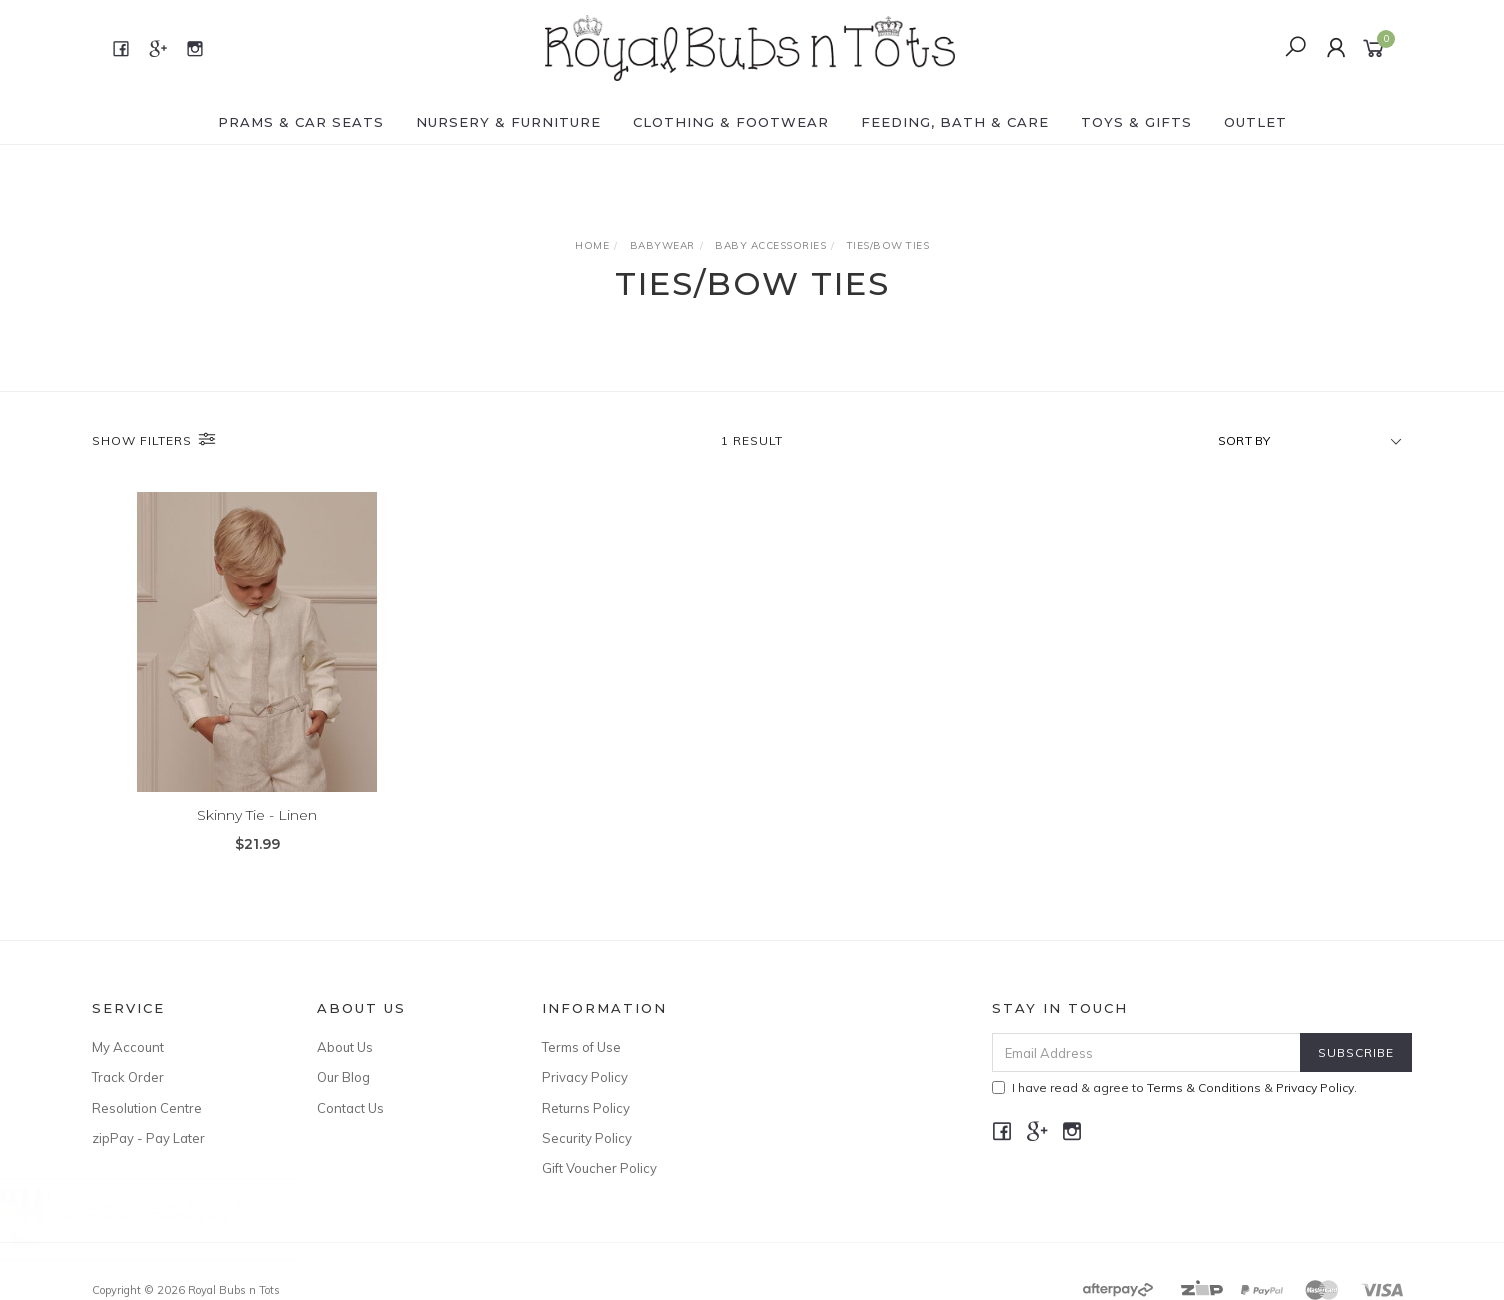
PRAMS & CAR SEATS (301, 122)
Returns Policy (586, 1108)
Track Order (128, 1077)
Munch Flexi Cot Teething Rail (164, 1216)
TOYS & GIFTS (1136, 122)
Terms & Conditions (1204, 1087)
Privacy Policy (585, 1077)
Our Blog (343, 1077)
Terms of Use (581, 1047)
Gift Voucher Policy (599, 1168)
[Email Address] (1146, 1052)
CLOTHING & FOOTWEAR (731, 122)
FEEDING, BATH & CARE (955, 122)
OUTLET (1255, 122)
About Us (345, 1047)
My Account (128, 1047)
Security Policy (587, 1138)
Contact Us (350, 1108)
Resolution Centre (147, 1108)
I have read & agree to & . (1174, 1087)
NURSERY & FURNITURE (508, 122)
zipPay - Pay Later (148, 1138)
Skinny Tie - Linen (257, 815)
